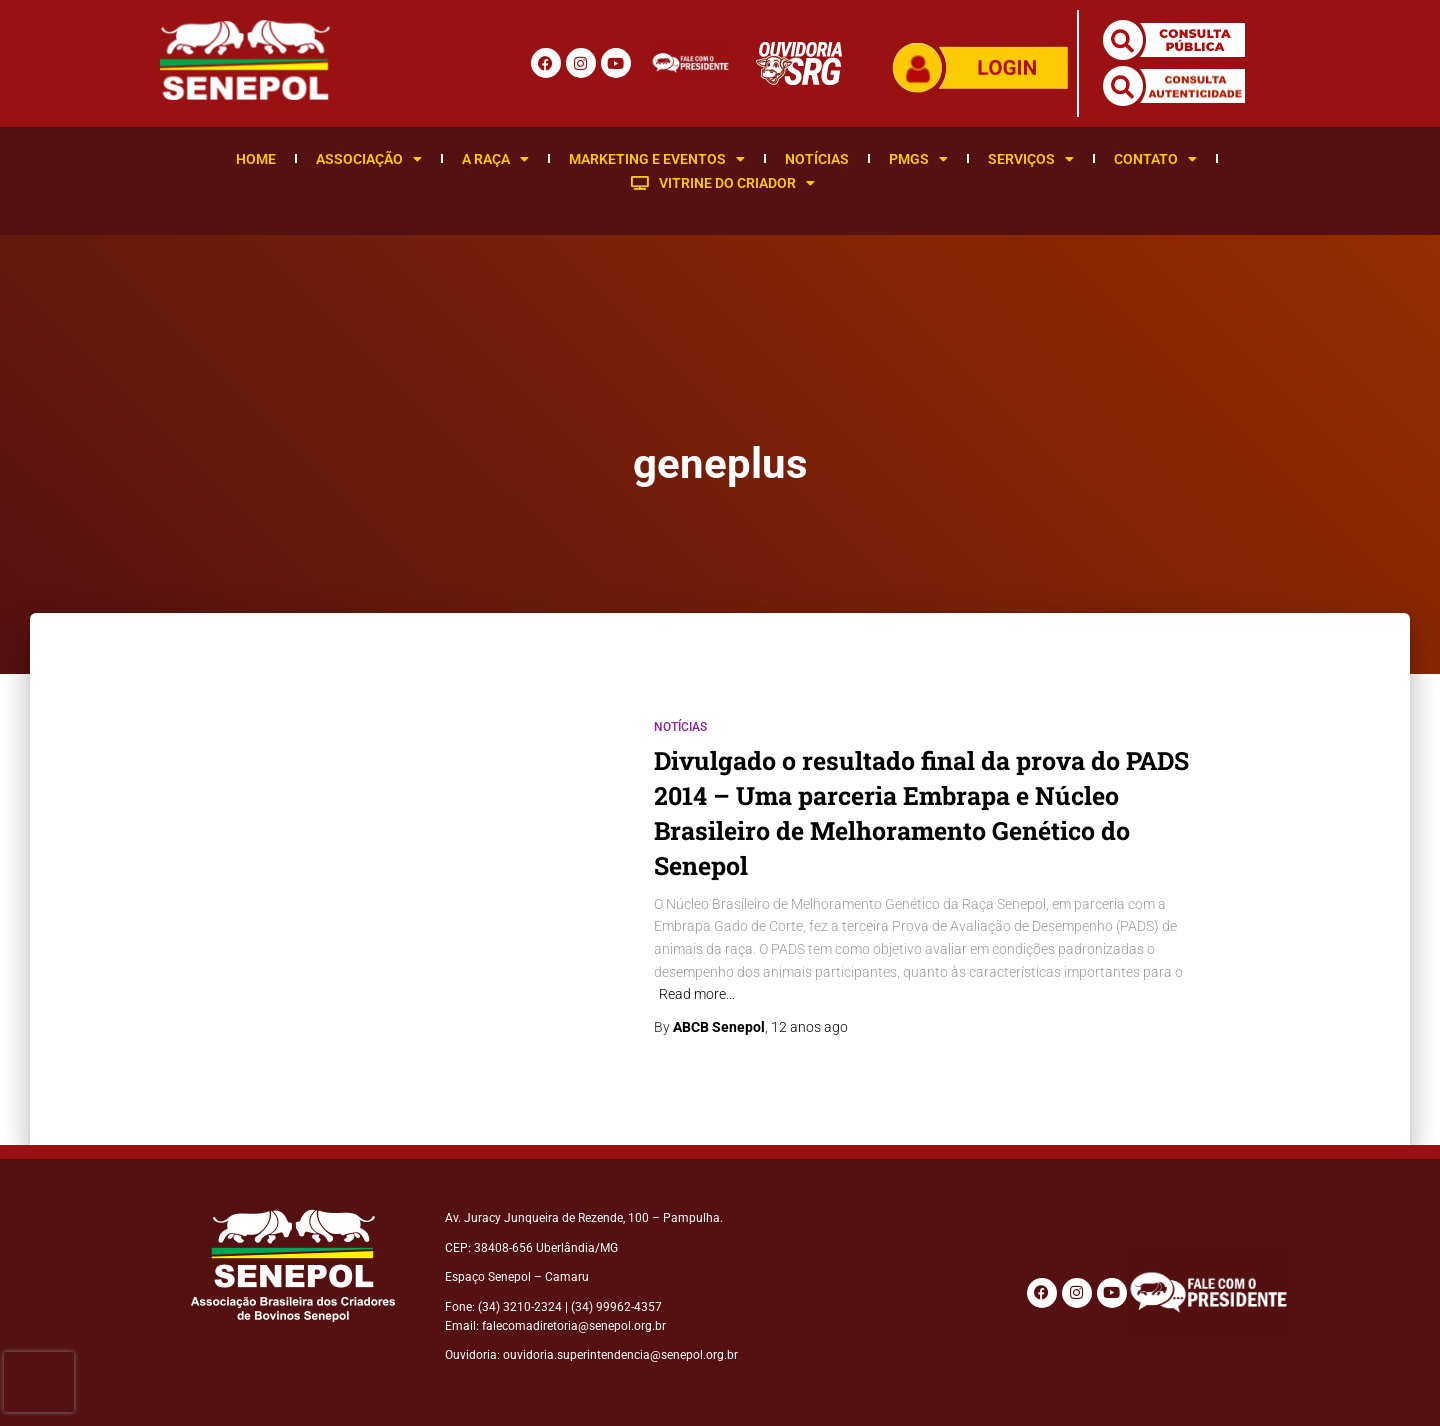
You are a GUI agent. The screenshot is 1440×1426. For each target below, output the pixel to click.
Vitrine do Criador (723, 183)
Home (256, 159)
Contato (1155, 159)
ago (809, 1027)
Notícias (817, 159)
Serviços (1031, 159)
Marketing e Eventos (657, 159)
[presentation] (39, 1382)
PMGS (918, 159)
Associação (369, 159)
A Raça (495, 159)
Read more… (697, 994)
